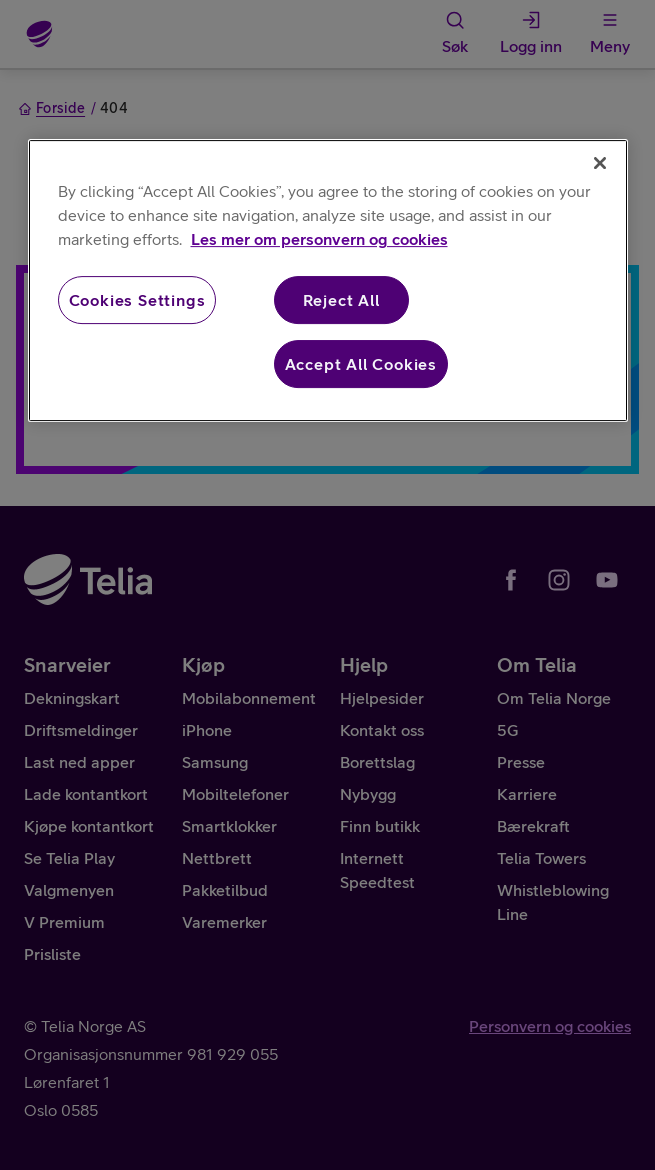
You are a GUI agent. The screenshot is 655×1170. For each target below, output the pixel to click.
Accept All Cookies (361, 364)
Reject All (341, 300)
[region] (328, 281)
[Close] (600, 163)
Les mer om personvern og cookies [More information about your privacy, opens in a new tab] (319, 239)
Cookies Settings (137, 300)
